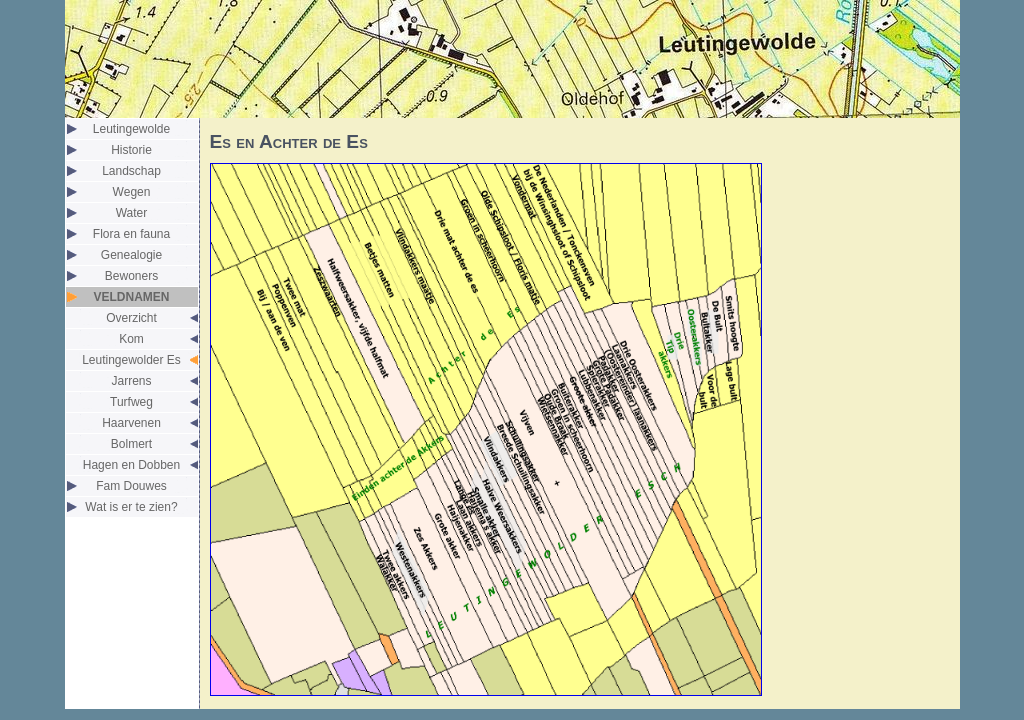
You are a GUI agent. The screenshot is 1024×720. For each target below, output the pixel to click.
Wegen (132, 192)
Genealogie (131, 255)
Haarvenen (131, 423)
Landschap (131, 171)
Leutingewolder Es (131, 360)
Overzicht (131, 318)
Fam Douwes (131, 486)
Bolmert (131, 444)
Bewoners (131, 276)
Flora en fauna (131, 234)
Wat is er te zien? (131, 507)
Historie (131, 150)
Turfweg (131, 402)
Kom (131, 339)
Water (132, 213)
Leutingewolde (131, 129)
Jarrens (131, 381)
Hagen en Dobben (131, 465)
